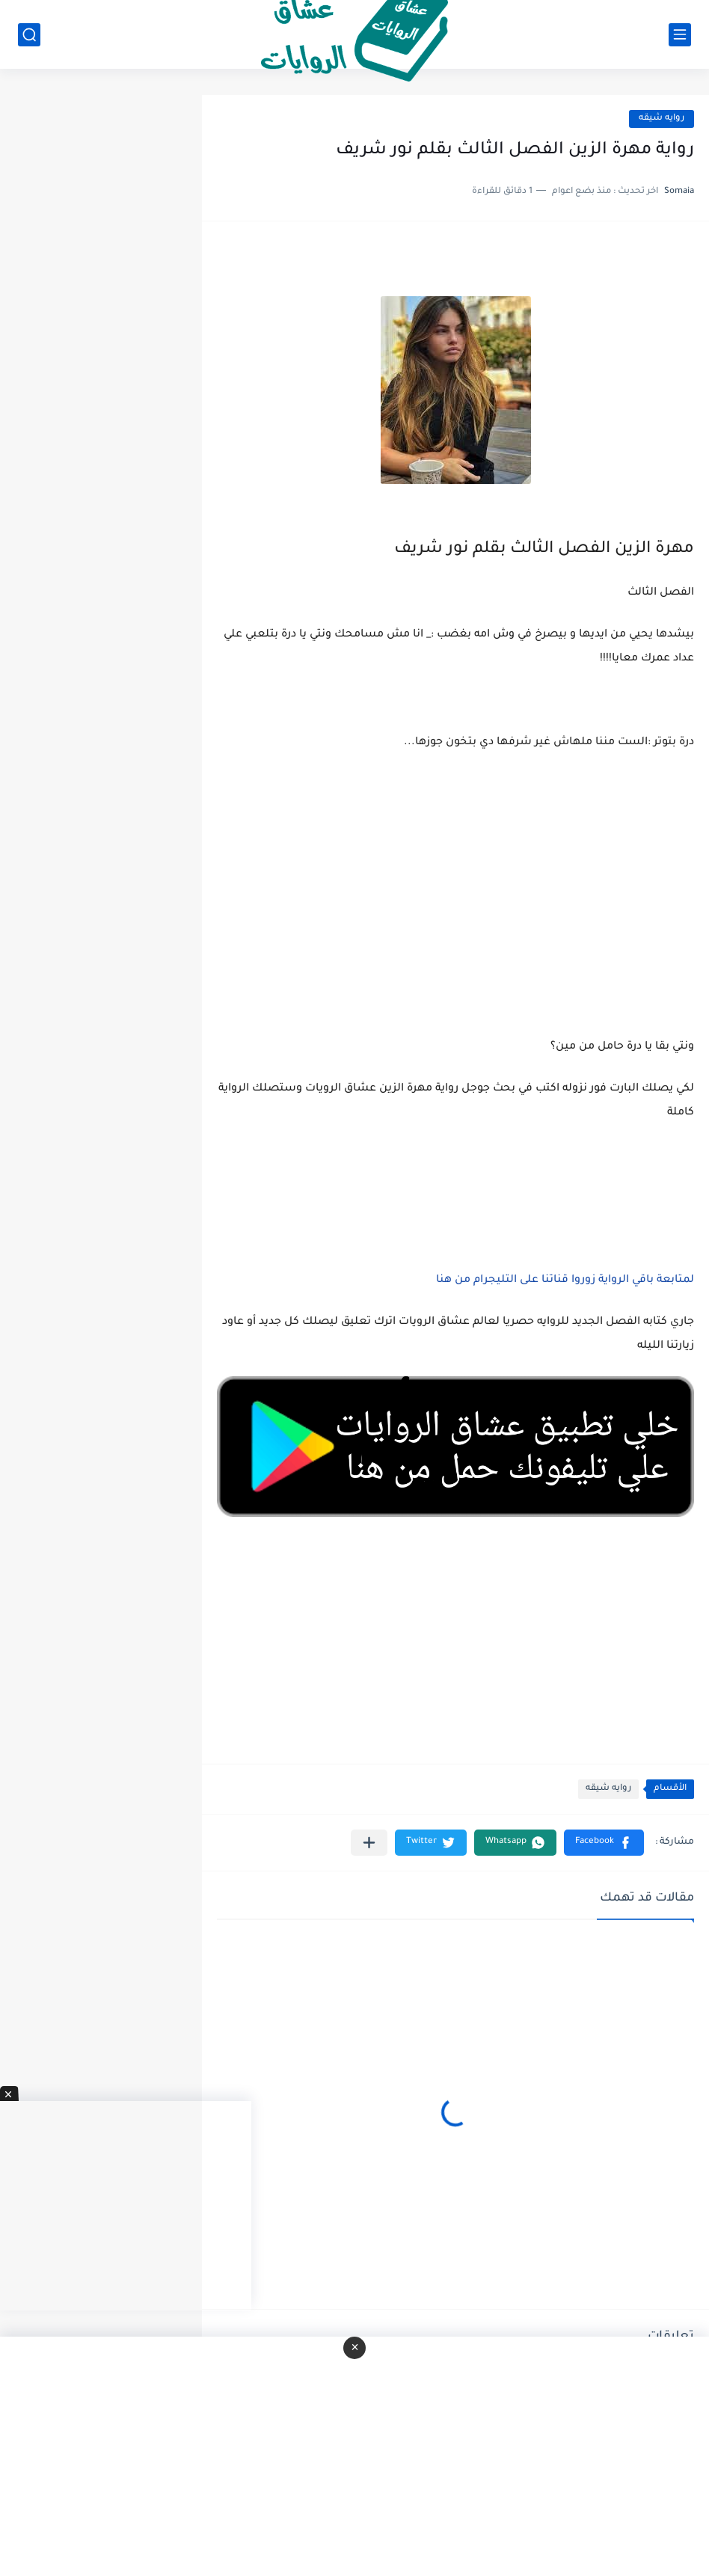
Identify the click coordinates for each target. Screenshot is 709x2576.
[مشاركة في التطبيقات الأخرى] (369, 1843)
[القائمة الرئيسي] (680, 34)
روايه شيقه (661, 118)
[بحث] (29, 34)
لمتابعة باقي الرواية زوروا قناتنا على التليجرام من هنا (565, 1281)
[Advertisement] (455, 912)
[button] (604, 1843)
